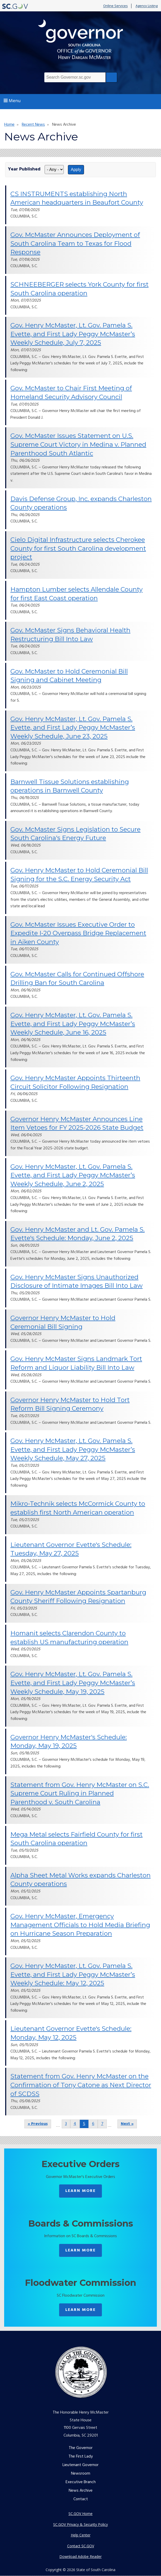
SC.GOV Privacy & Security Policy (80, 2524)
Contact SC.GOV (80, 2545)
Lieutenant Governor (80, 2465)
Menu (12, 101)
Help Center (80, 2535)
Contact (80, 2499)
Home (9, 124)
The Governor (81, 2448)
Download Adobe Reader (80, 2556)
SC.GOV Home (80, 2513)
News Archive (81, 2490)
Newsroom (80, 2473)
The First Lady (80, 2456)
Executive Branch (81, 2482)
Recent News (33, 124)
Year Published (24, 169)
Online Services (115, 6)
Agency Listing (147, 6)
